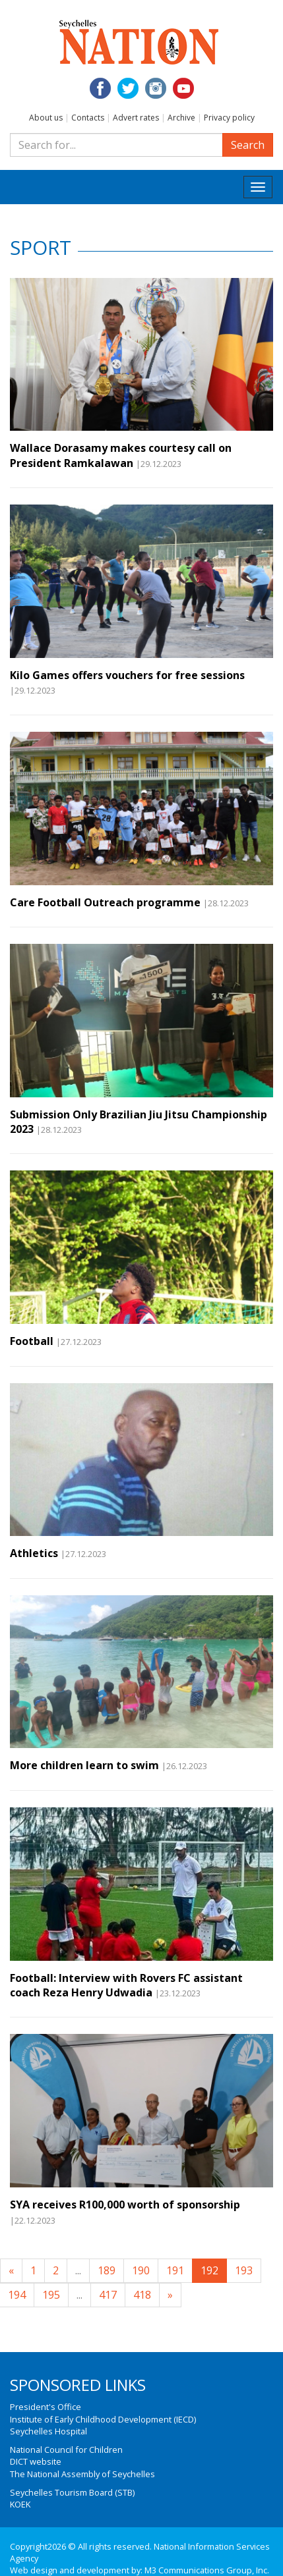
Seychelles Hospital (48, 2431)
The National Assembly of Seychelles (82, 2474)
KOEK (20, 2504)
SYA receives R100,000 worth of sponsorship (125, 2204)
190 (141, 2270)
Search (248, 145)
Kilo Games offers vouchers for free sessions (127, 675)
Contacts (87, 117)
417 (108, 2295)
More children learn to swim (84, 1765)
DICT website (35, 2461)
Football (31, 1341)
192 (209, 2270)
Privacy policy (229, 117)
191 (175, 2270)
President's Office (45, 2407)
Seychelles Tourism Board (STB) (72, 2492)
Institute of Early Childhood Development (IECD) (103, 2419)
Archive (181, 117)
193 (244, 2270)
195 (51, 2295)
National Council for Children (66, 2449)
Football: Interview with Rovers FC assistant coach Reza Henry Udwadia (126, 1985)
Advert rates (136, 117)
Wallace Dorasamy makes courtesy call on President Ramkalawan (121, 455)
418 (142, 2295)
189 (106, 2270)
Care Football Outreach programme (105, 902)
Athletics (34, 1553)
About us (46, 117)
